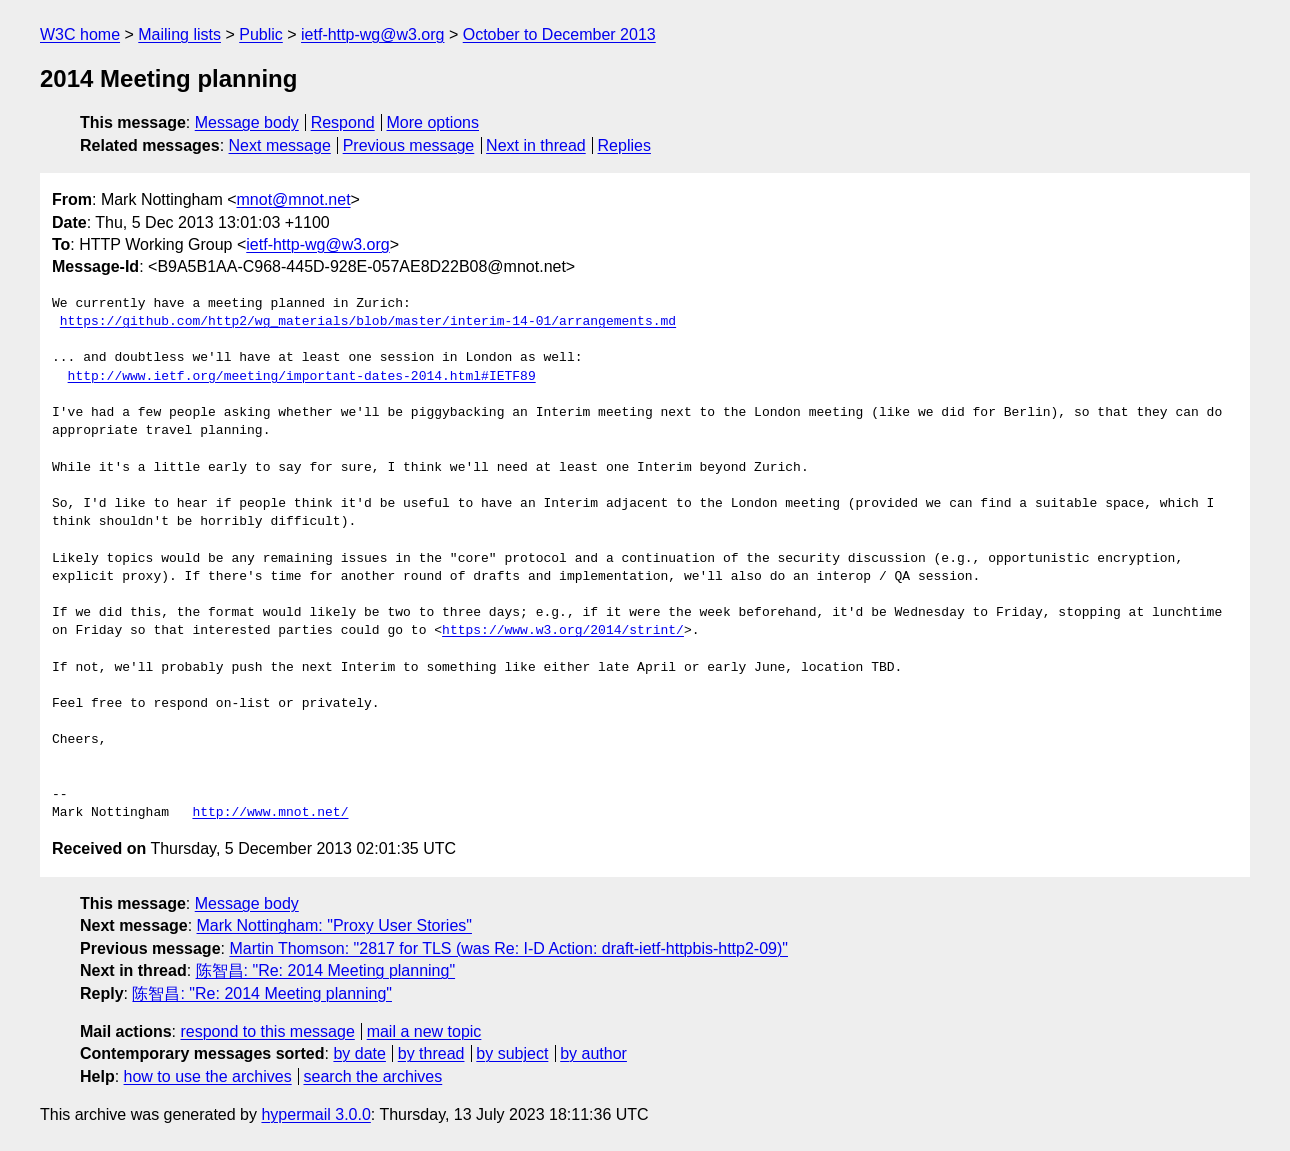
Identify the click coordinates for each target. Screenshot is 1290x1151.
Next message (280, 145)
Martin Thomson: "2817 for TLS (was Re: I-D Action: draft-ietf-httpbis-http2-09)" (508, 948)
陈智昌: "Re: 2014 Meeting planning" (326, 970)
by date (359, 1053)
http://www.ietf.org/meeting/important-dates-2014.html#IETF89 (302, 377)
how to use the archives (208, 1076)
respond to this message (267, 1031)
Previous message (409, 145)
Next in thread (536, 145)
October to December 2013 (559, 34)
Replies (624, 145)
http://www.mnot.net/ (270, 813)
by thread (431, 1053)
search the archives (373, 1076)
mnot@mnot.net (294, 199)
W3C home (80, 34)
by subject (512, 1053)
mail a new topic (424, 1031)
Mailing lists (179, 34)
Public (261, 34)
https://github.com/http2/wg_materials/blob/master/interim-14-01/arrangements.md (368, 322)
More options (433, 122)
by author (593, 1053)
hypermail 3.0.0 (315, 1114)
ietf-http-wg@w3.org (372, 34)
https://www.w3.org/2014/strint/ (563, 631)
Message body (247, 122)
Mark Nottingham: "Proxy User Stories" (334, 925)
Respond (343, 122)
